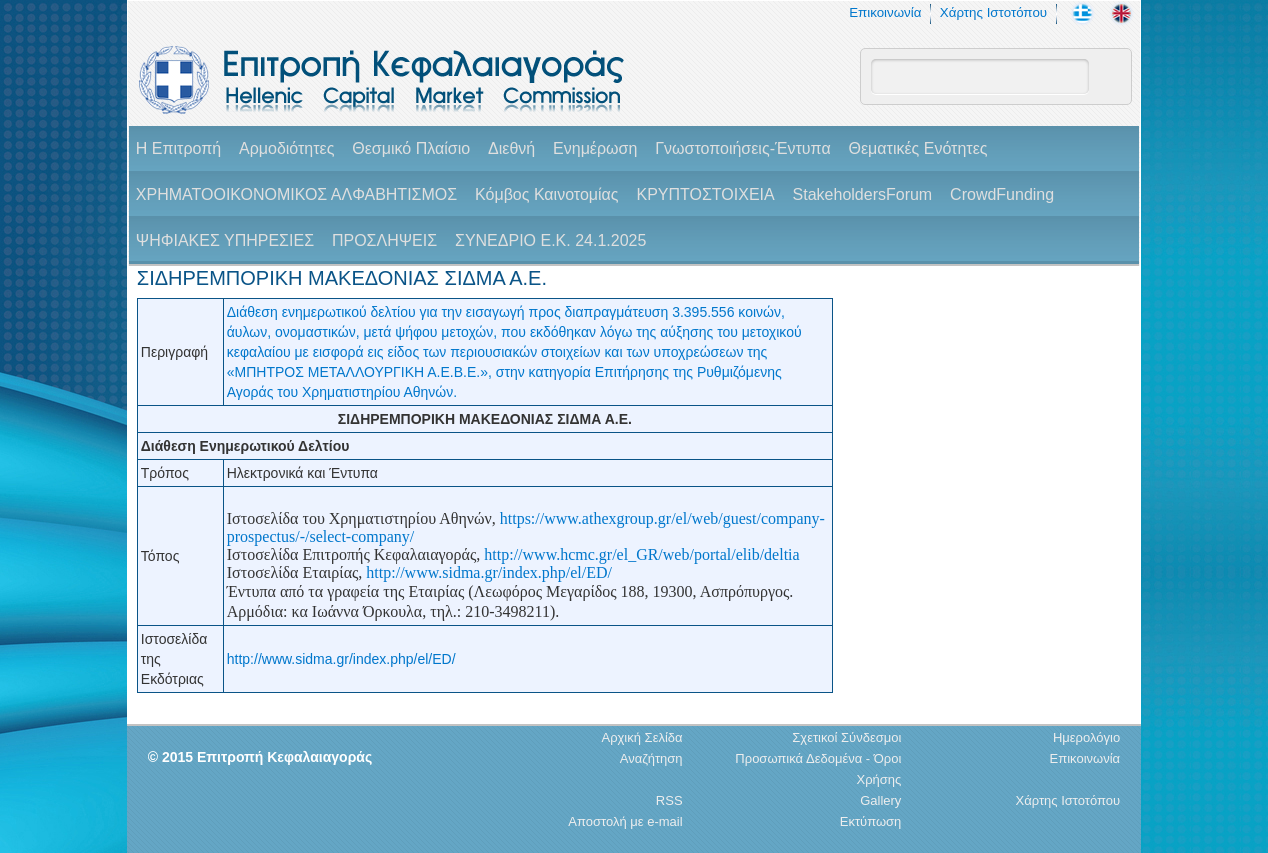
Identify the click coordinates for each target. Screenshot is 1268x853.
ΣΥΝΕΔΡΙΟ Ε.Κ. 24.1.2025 (550, 240)
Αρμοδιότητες (286, 148)
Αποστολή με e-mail (625, 821)
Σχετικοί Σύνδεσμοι (846, 737)
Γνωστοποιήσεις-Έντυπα (742, 148)
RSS (669, 800)
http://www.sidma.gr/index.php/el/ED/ (489, 572)
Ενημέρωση (595, 148)
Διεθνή (511, 148)
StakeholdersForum (863, 194)
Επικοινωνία (885, 12)
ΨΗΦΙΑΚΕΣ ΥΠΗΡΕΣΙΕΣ (225, 240)
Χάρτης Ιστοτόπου (993, 12)
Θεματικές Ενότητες (918, 148)
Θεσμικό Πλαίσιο (411, 148)
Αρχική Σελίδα (641, 737)
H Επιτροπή (178, 148)
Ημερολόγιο (1086, 737)
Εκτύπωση (871, 821)
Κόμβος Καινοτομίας (547, 194)
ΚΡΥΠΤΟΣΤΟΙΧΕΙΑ (705, 194)
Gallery (880, 800)
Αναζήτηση (651, 758)
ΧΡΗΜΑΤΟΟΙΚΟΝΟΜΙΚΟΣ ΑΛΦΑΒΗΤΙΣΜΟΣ (296, 194)
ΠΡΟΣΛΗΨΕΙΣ (384, 240)
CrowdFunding (1002, 194)
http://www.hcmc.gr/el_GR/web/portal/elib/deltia (641, 554)
